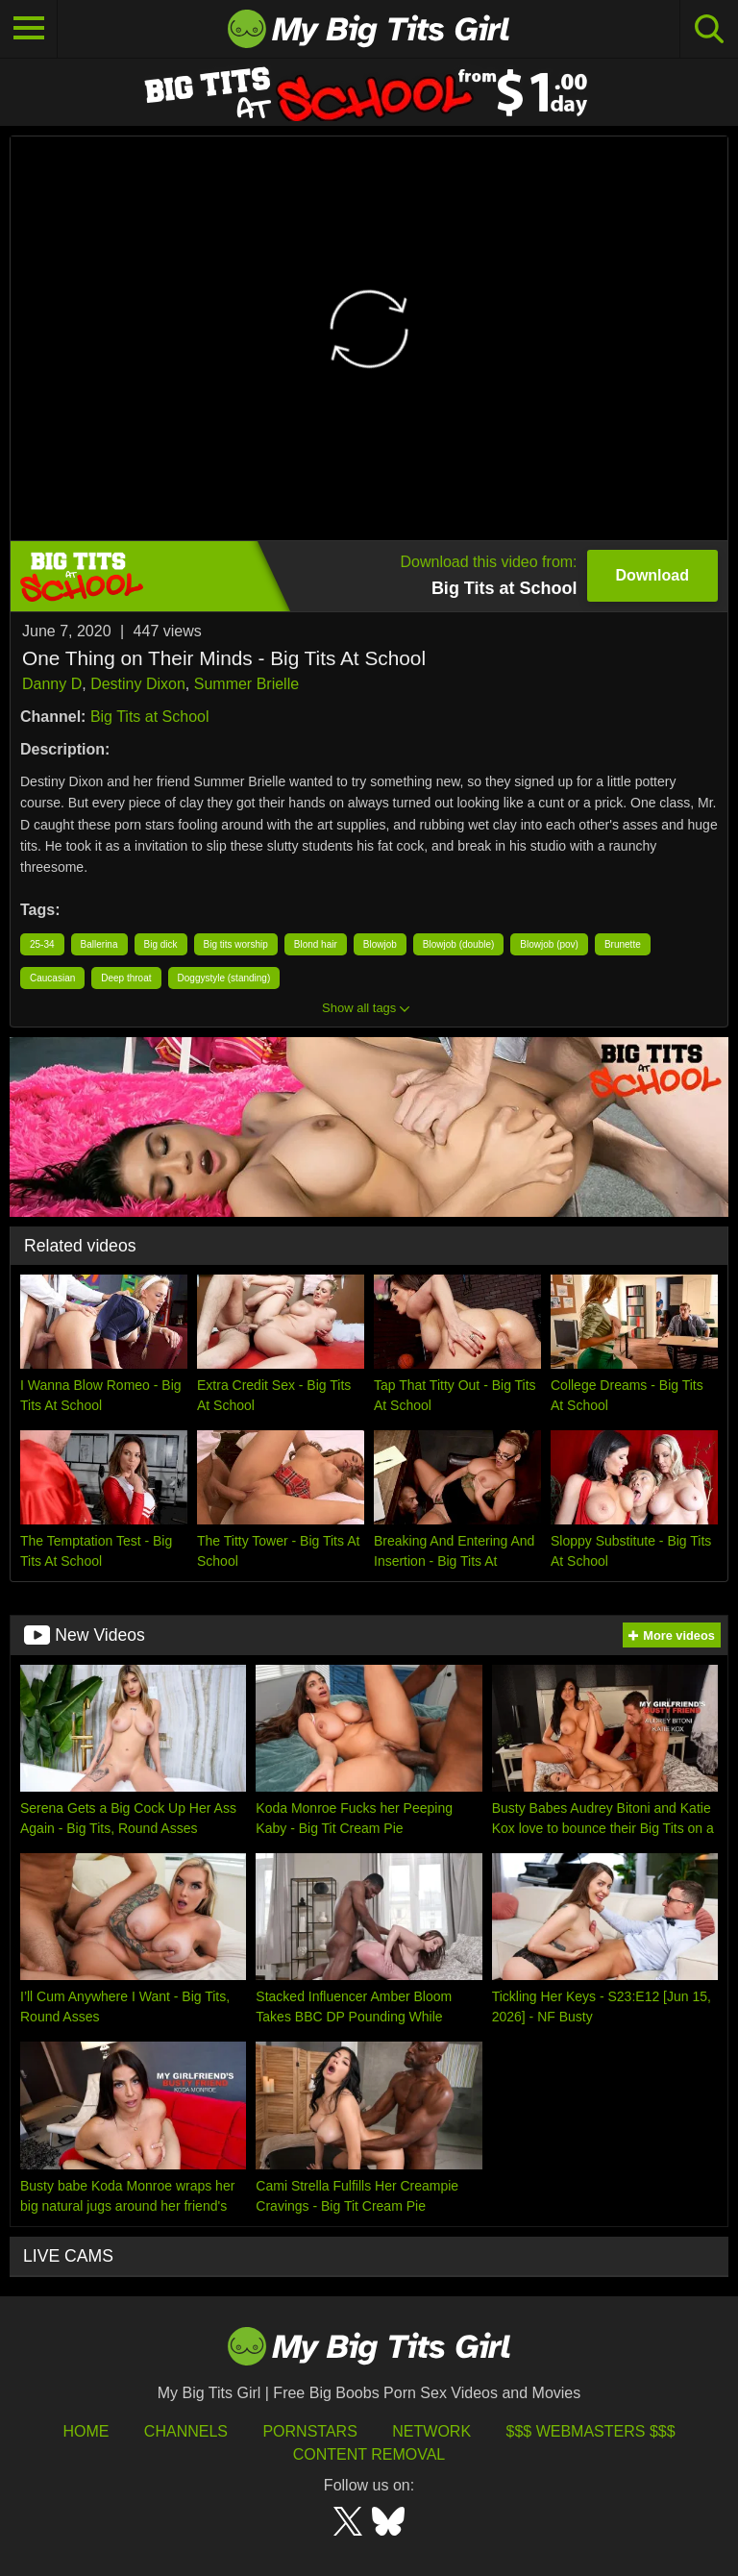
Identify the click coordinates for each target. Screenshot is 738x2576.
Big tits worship (236, 944)
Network (431, 2431)
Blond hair (315, 944)
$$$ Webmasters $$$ (591, 2431)
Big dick (161, 944)
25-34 (42, 944)
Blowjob (380, 944)
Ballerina (99, 944)
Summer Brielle (246, 684)
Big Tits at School (149, 716)
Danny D (52, 684)
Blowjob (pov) (549, 944)
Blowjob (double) (459, 944)
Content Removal (369, 2454)
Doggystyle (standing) (224, 978)
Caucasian (52, 978)
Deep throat (126, 978)
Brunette (622, 944)
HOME (85, 2431)
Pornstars (309, 2431)
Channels (186, 2431)
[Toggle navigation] (29, 29)
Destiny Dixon (137, 684)
